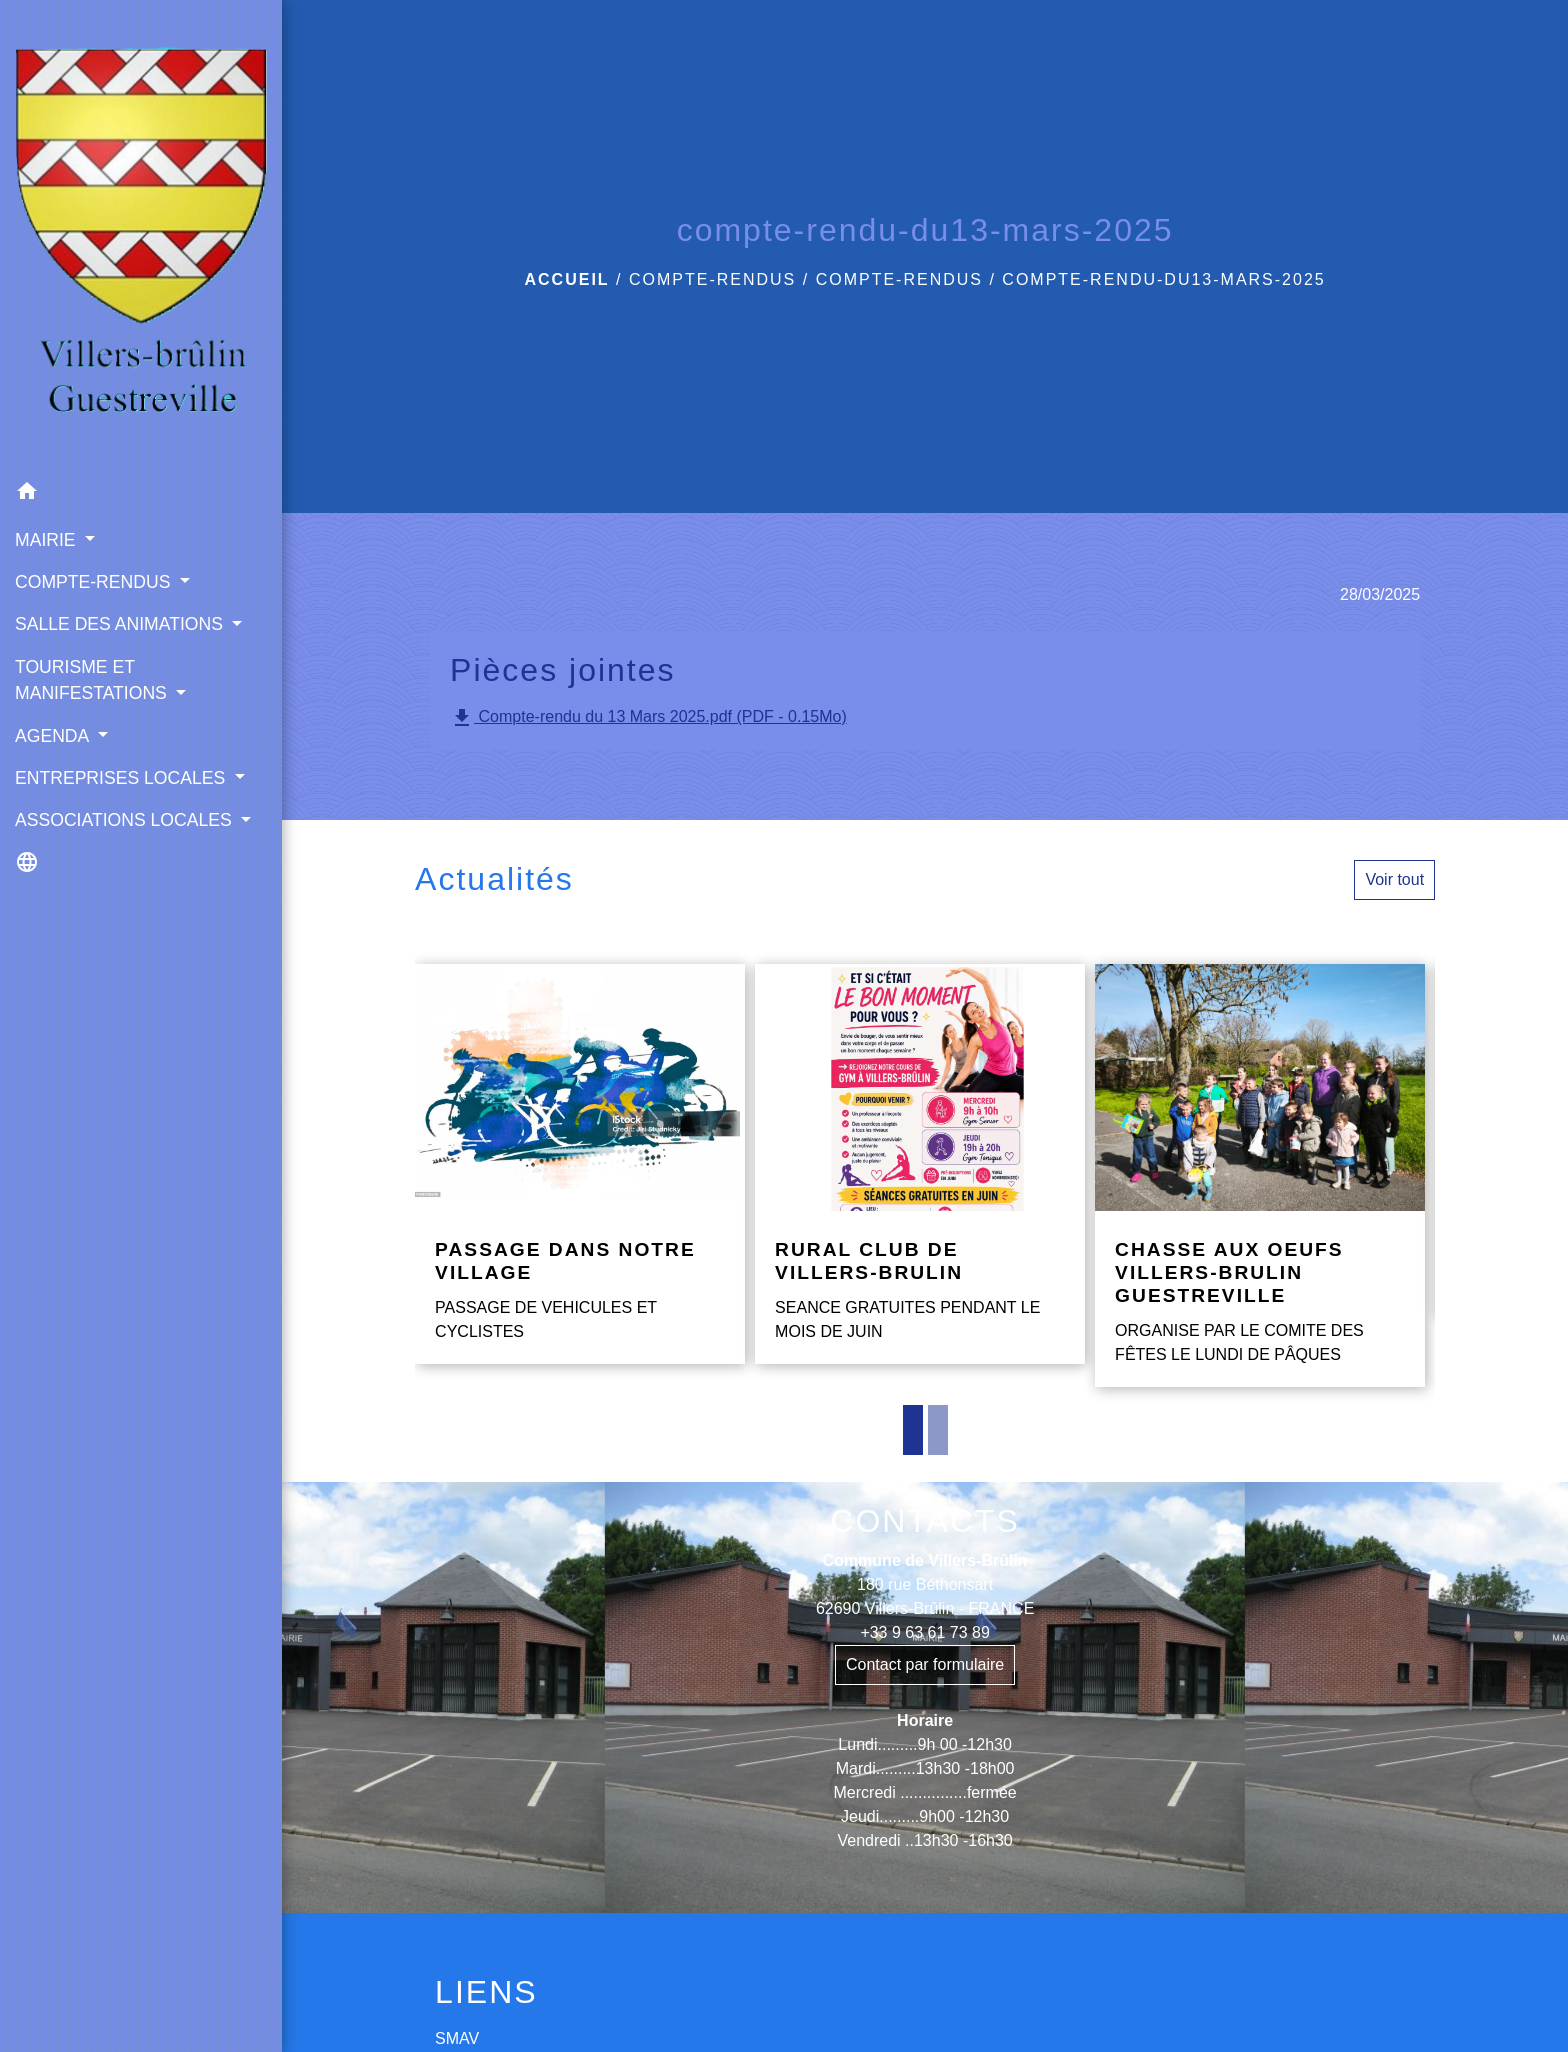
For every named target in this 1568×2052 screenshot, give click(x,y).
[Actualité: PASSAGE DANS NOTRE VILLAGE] (580, 1164)
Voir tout (1394, 879)
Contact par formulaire (925, 1664)
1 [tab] (913, 1430)
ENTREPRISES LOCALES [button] (122, 778)
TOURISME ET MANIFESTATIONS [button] (93, 680)
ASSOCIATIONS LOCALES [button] (126, 820)
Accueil (567, 279)
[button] (141, 494)
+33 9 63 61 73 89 (924, 1632)
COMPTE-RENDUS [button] (95, 582)
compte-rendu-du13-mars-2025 (1163, 279)
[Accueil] (141, 235)
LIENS (486, 1992)
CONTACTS (925, 1521)
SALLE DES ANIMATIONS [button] (121, 624)
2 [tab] (938, 1430)
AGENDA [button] (54, 736)
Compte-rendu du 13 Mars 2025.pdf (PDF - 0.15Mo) (648, 718)
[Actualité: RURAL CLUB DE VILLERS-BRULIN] (920, 1164)
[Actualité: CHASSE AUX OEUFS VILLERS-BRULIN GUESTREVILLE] (1260, 1176)
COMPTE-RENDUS (712, 279)
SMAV (457, 2038)
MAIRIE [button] (48, 540)
